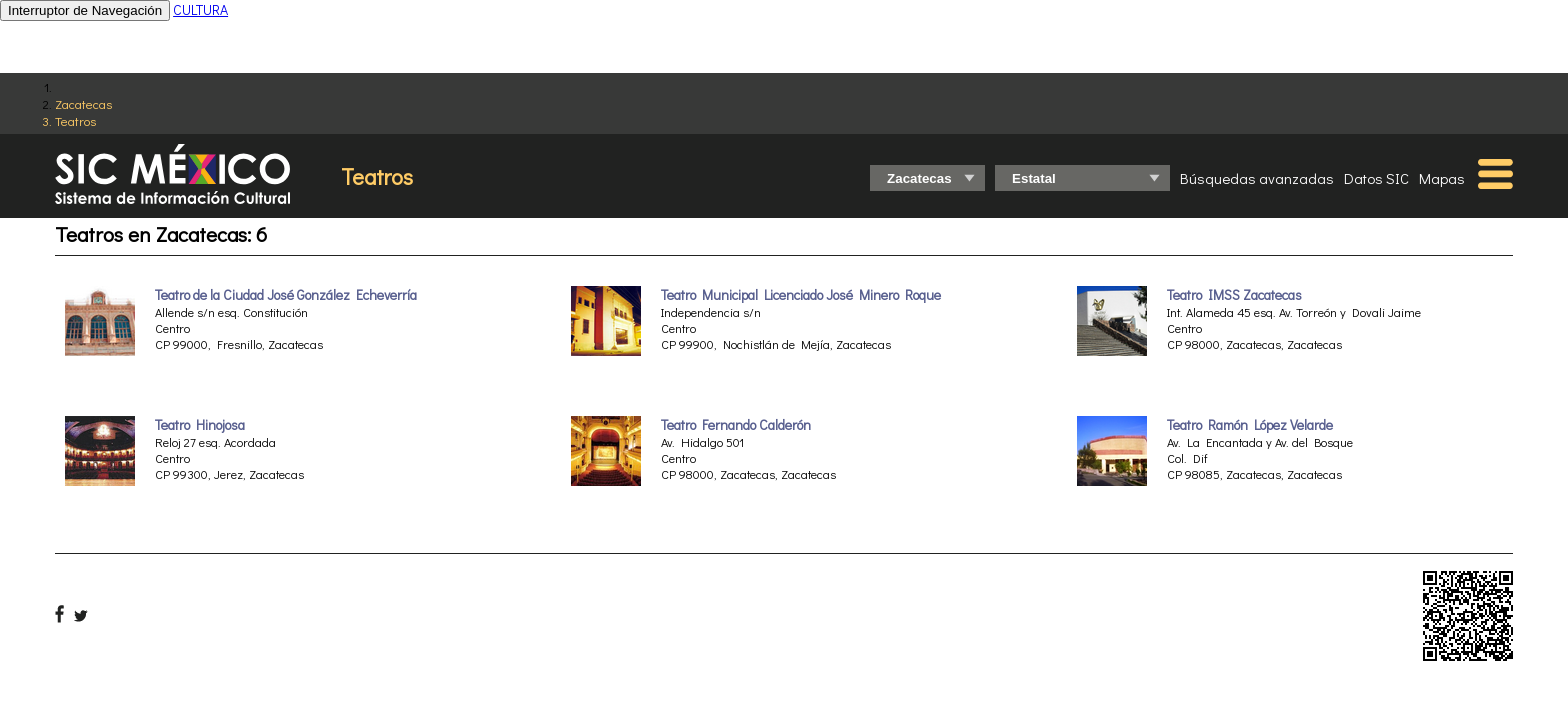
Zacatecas (83, 103)
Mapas (1442, 178)
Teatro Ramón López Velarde (1250, 425)
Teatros (75, 120)
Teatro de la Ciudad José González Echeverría (286, 295)
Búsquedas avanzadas (1257, 178)
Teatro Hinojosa (200, 425)
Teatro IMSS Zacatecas (1234, 295)
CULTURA (200, 9)
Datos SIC (1376, 178)
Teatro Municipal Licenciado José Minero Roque (801, 295)
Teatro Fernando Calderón (736, 425)
